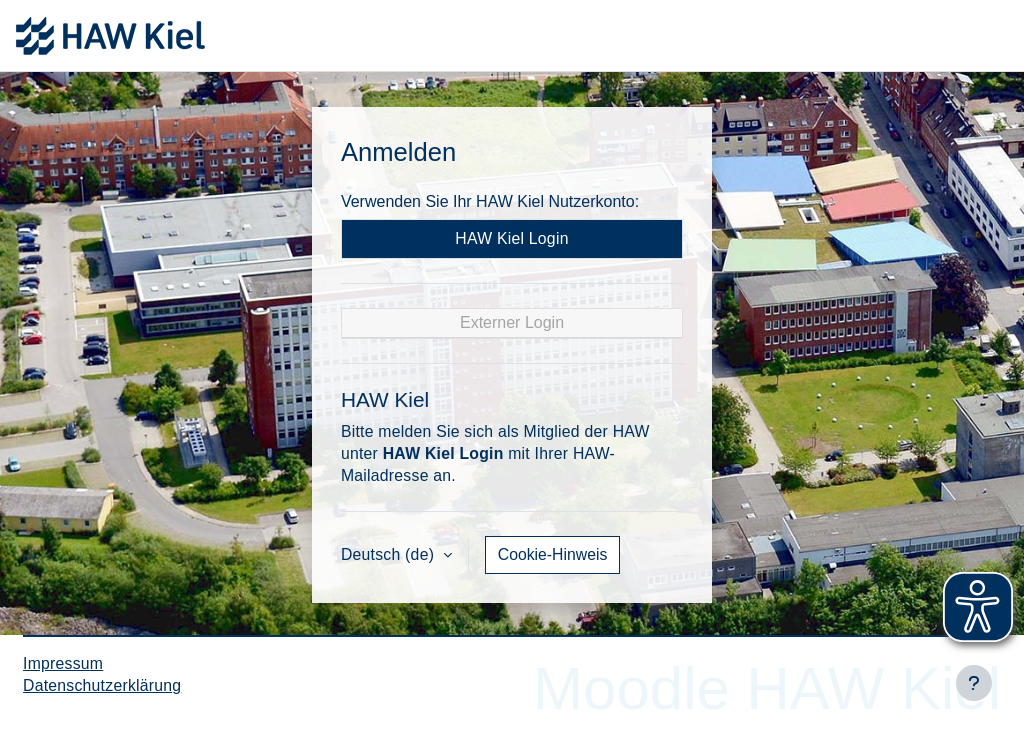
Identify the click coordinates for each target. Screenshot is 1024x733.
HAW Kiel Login (511, 238)
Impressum (63, 663)
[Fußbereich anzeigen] (974, 683)
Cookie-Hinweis (553, 554)
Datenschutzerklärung (102, 685)
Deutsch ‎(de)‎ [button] (390, 554)
